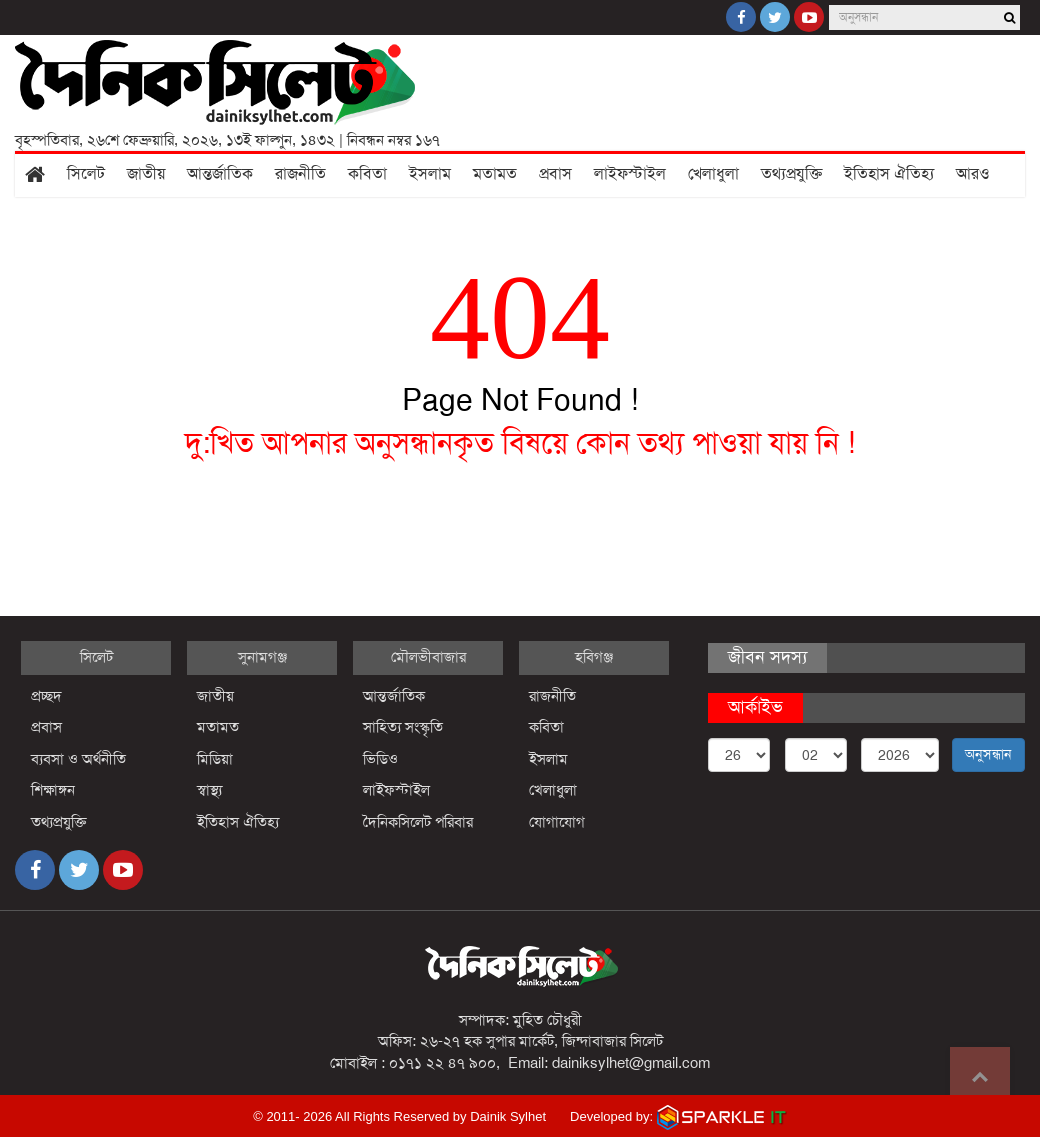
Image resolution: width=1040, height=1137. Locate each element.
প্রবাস (555, 174)
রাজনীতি (300, 174)
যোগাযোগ (557, 822)
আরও (973, 174)
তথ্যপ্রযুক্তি (791, 174)
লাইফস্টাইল (630, 174)
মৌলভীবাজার (428, 657)
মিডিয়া (215, 759)
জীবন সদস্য (767, 657)
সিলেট (86, 174)
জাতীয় (146, 174)
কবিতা (367, 174)
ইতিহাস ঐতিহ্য (889, 174)
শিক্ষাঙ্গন (53, 790)
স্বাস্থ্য (209, 790)
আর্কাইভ (755, 707)
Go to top (980, 1077)
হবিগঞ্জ (594, 657)
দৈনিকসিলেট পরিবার (418, 822)
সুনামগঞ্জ (262, 657)
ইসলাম (430, 174)
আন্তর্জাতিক (220, 174)
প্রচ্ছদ (46, 696)
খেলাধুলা (713, 174)
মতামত (495, 174)
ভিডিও (380, 759)
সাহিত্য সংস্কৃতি (403, 727)
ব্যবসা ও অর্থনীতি (78, 759)
